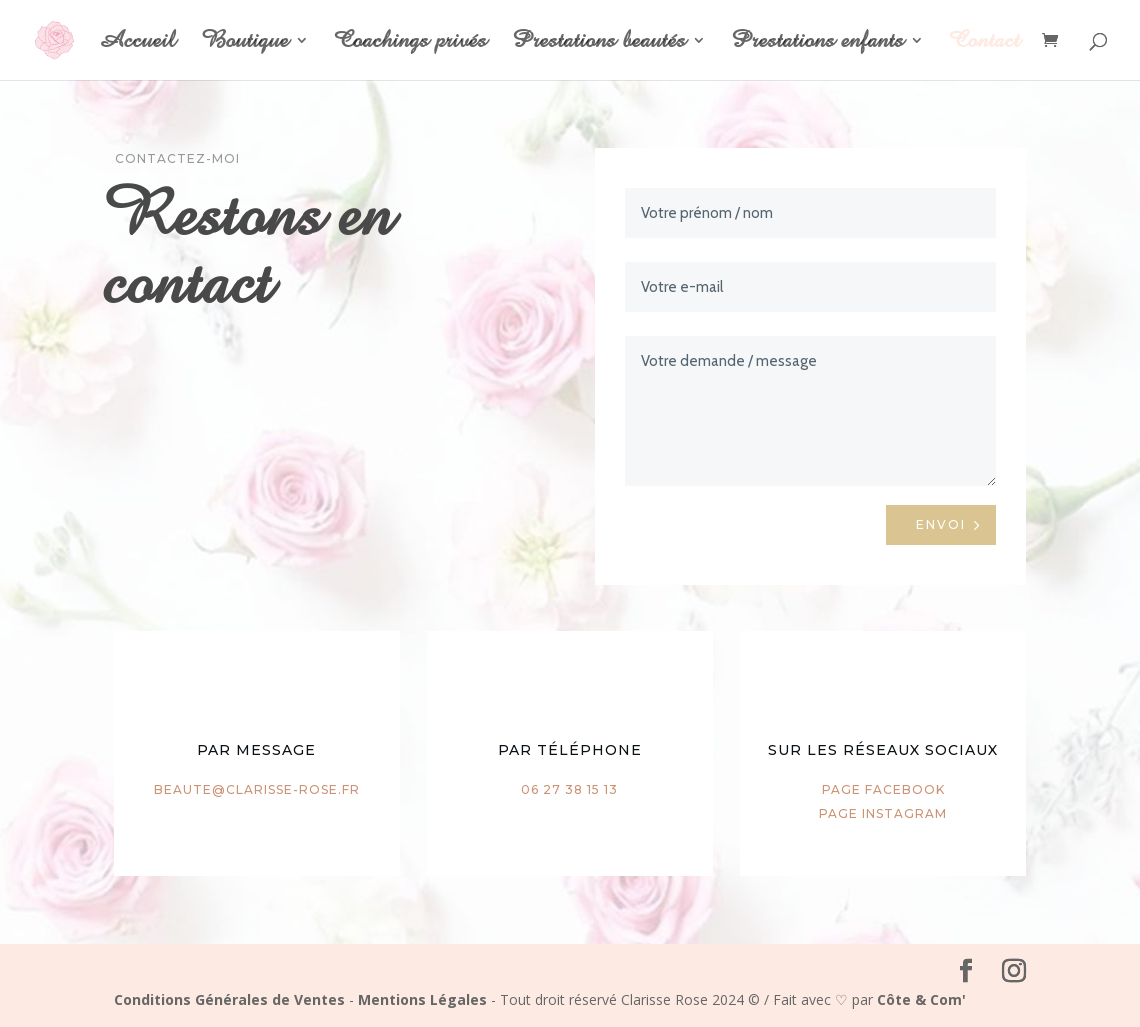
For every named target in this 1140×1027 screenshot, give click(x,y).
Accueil (137, 43)
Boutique (245, 43)
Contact (984, 43)
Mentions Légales (422, 999)
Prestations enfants (817, 43)
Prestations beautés (599, 43)
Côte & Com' (921, 999)
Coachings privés (410, 43)
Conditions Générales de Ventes (229, 999)
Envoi (941, 524)
